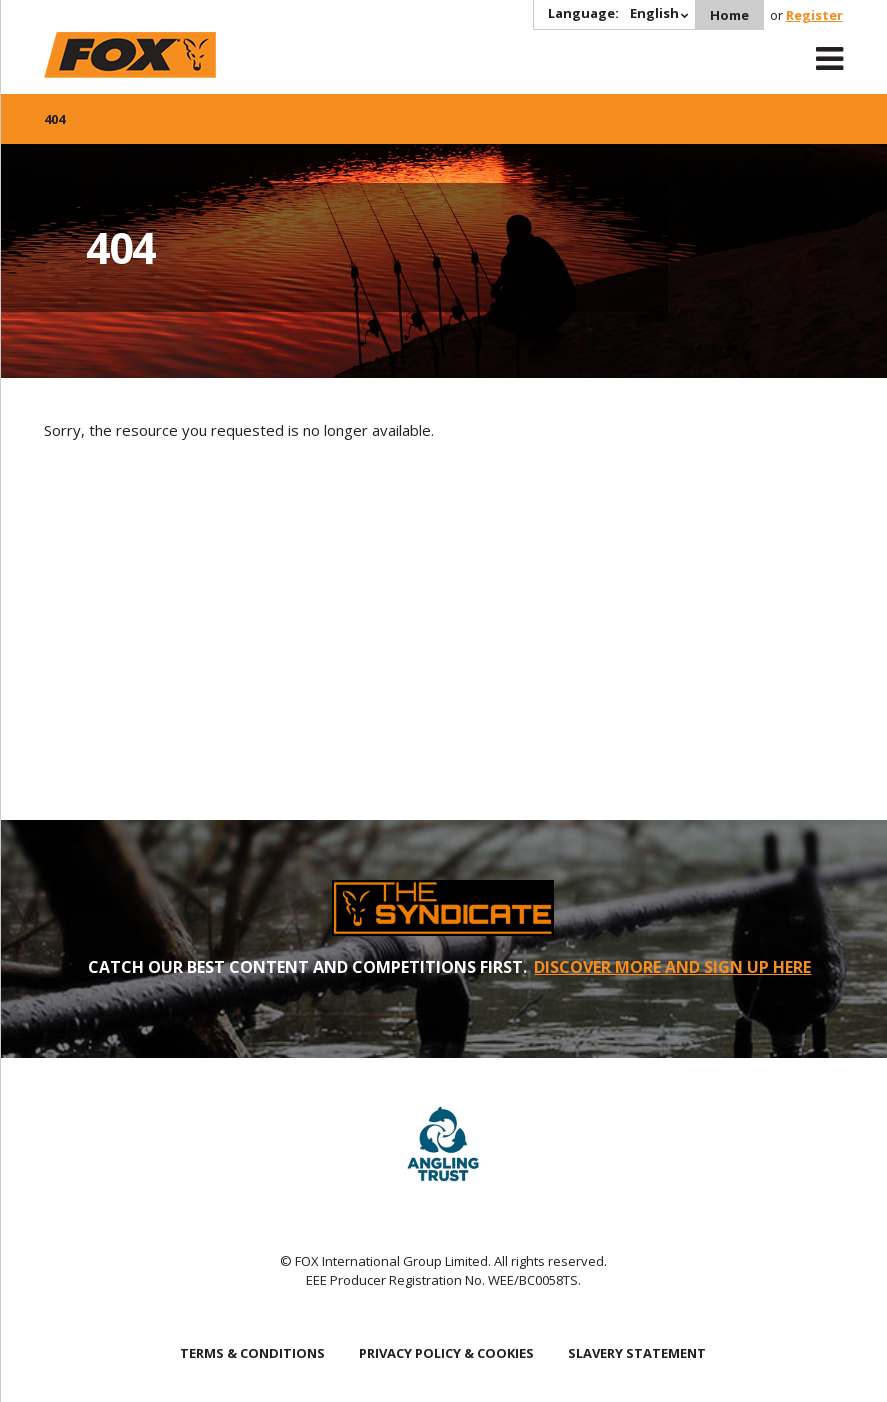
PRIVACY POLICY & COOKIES (446, 1353)
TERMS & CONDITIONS (252, 1353)
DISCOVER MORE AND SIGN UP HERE (672, 967)
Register (814, 15)
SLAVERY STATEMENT (637, 1353)
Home (729, 15)
